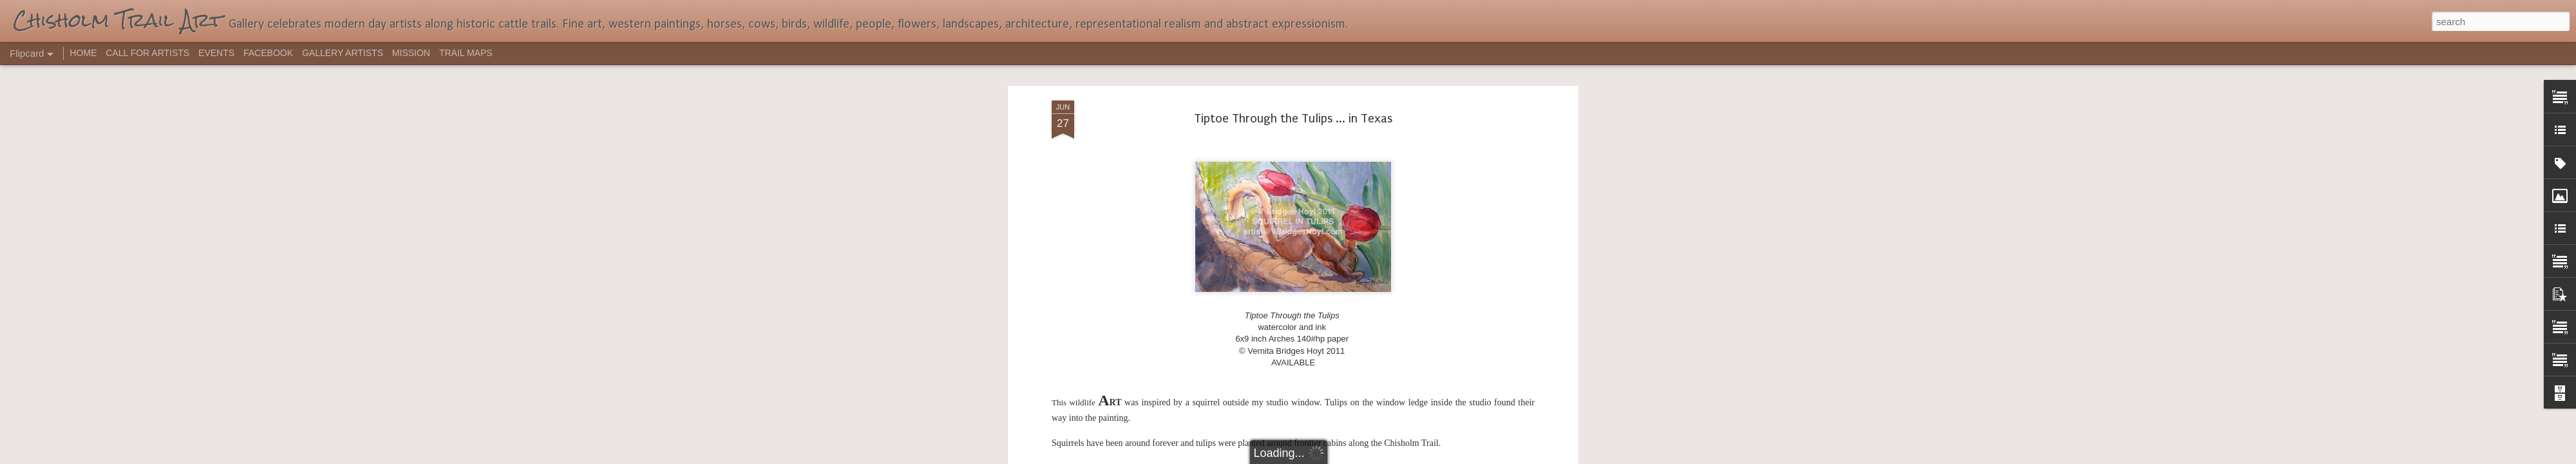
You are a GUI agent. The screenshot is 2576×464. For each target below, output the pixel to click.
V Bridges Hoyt (1370, 170)
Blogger (1328, 457)
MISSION (411, 53)
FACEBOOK (268, 53)
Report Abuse (1366, 457)
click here (1412, 135)
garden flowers (1123, 170)
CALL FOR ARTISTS (147, 53)
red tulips (1176, 170)
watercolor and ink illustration (1464, 170)
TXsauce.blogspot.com (1335, 135)
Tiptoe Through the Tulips (1285, 170)
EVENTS (216, 53)
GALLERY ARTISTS (342, 53)
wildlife (1293, 180)
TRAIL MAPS (466, 53)
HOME (83, 53)
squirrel (1214, 170)
